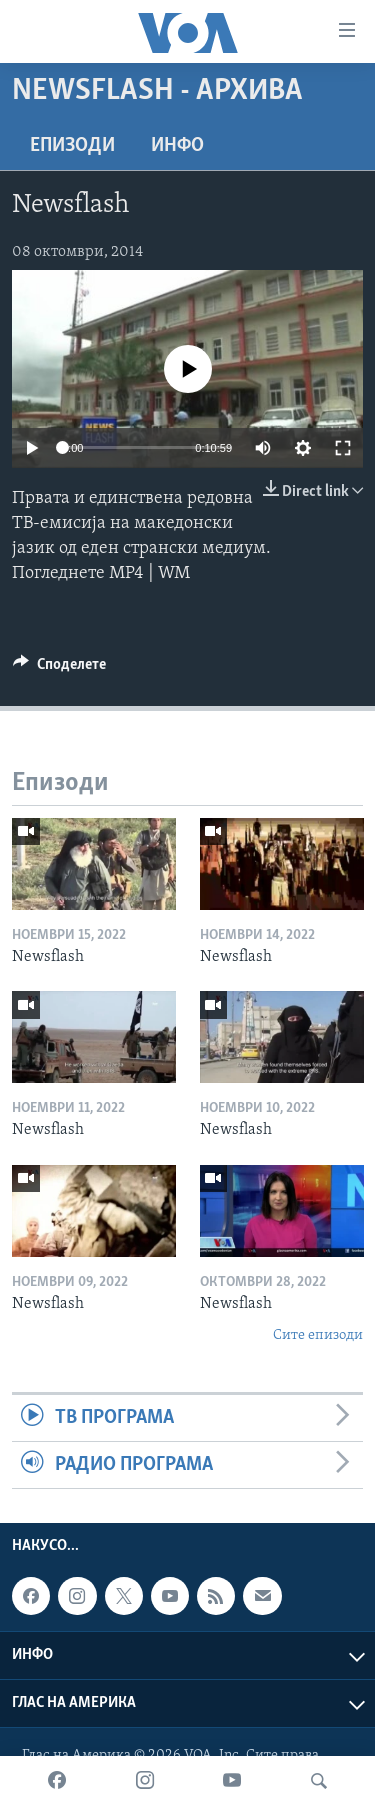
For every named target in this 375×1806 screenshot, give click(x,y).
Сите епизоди (318, 1335)
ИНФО (177, 146)
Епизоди (72, 146)
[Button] (59, 669)
